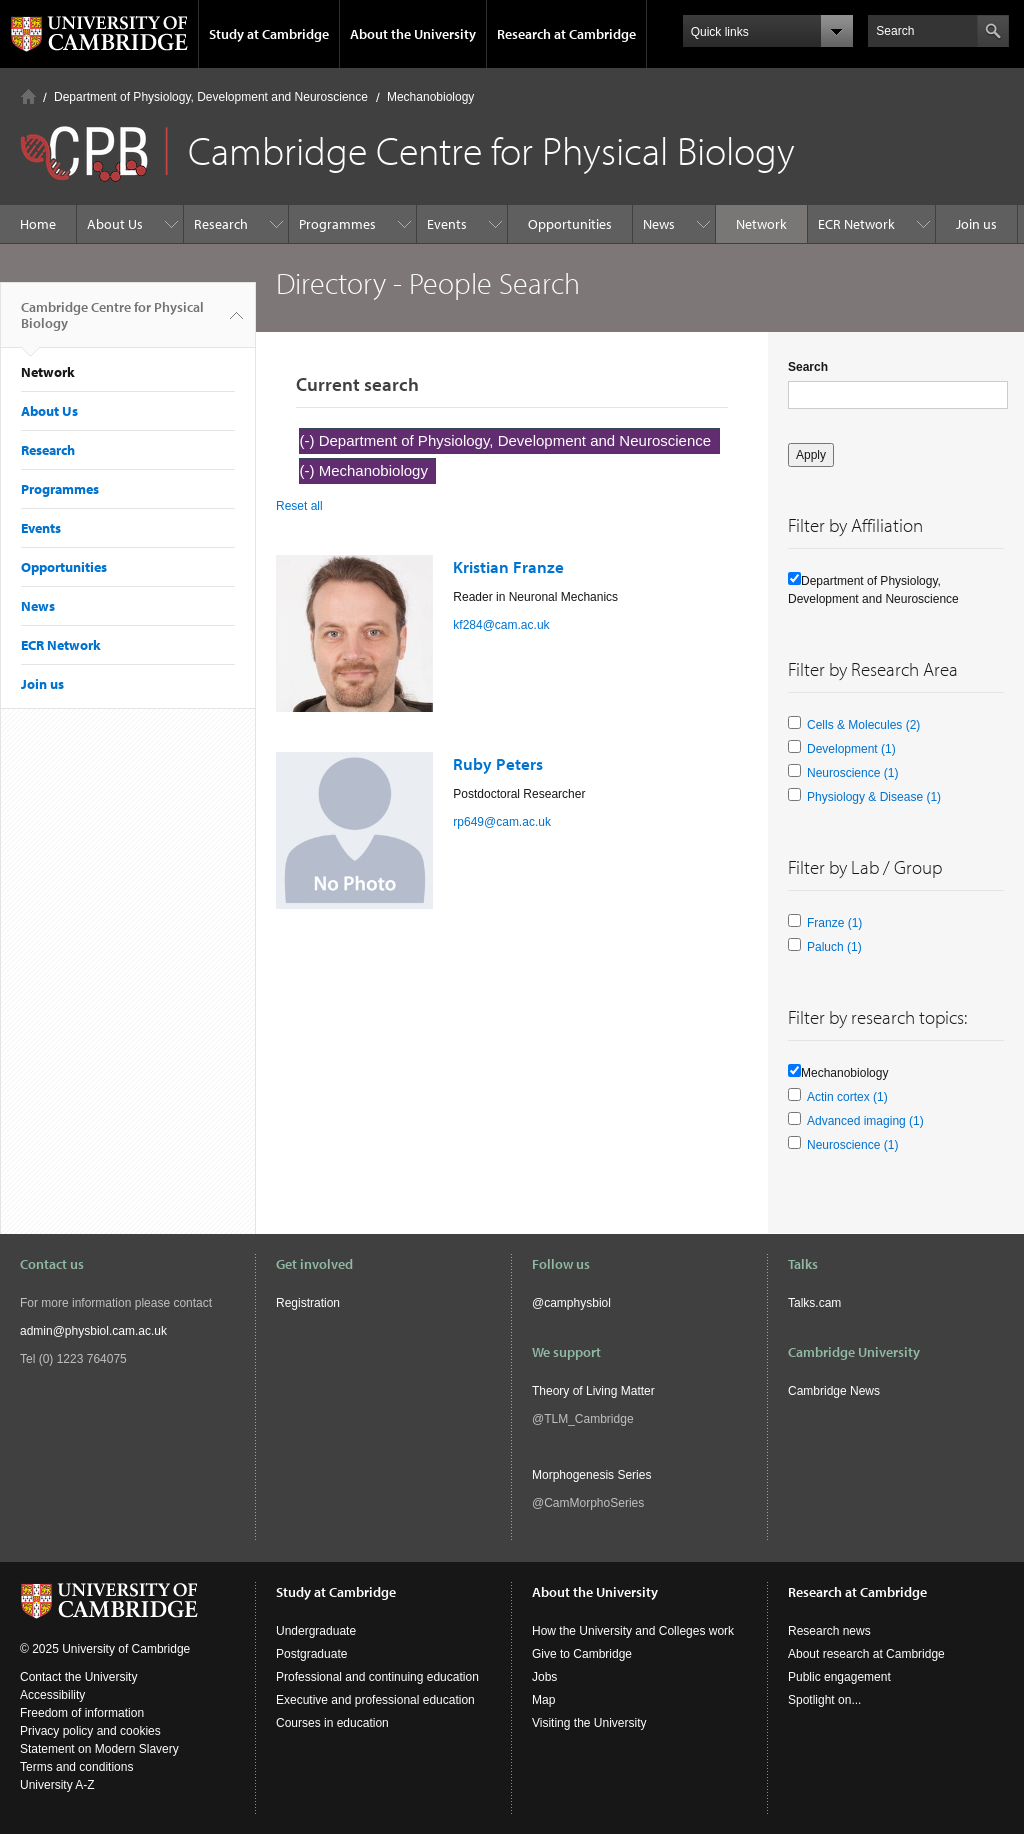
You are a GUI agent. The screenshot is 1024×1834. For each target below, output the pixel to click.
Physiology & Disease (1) (874, 797)
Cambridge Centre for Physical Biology (112, 323)
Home (28, 96)
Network (761, 224)
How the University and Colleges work (633, 1631)
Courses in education (332, 1723)
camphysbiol (577, 1303)
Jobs (544, 1677)
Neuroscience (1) (852, 773)
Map (543, 1700)
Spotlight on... (824, 1700)
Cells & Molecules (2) (863, 725)
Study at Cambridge (269, 34)
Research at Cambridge (566, 34)
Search (808, 367)
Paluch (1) (834, 947)
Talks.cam (814, 1303)
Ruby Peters (498, 763)
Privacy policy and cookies (90, 1731)
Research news (829, 1631)
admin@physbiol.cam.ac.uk (93, 1331)
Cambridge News (834, 1391)
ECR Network (856, 224)
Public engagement (839, 1677)
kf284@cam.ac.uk (501, 625)
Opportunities (570, 224)
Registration (308, 1303)
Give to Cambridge (582, 1654)
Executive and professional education (375, 1700)
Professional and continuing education (377, 1677)
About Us (115, 224)
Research (221, 224)
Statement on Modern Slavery (99, 1749)
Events (447, 224)
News (659, 224)
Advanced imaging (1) (865, 1121)
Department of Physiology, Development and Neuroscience (211, 97)
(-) (309, 440)
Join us (976, 224)
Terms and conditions (76, 1767)
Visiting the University (589, 1723)
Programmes (337, 224)
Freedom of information (82, 1713)
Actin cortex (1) (847, 1097)
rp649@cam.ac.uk (502, 822)
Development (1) (851, 749)
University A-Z (57, 1785)
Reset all (299, 506)
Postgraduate (311, 1654)
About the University (413, 34)
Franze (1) (834, 923)
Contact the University (78, 1677)
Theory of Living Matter (593, 1391)
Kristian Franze (508, 566)
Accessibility (52, 1695)
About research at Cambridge (866, 1654)
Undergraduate (316, 1631)
